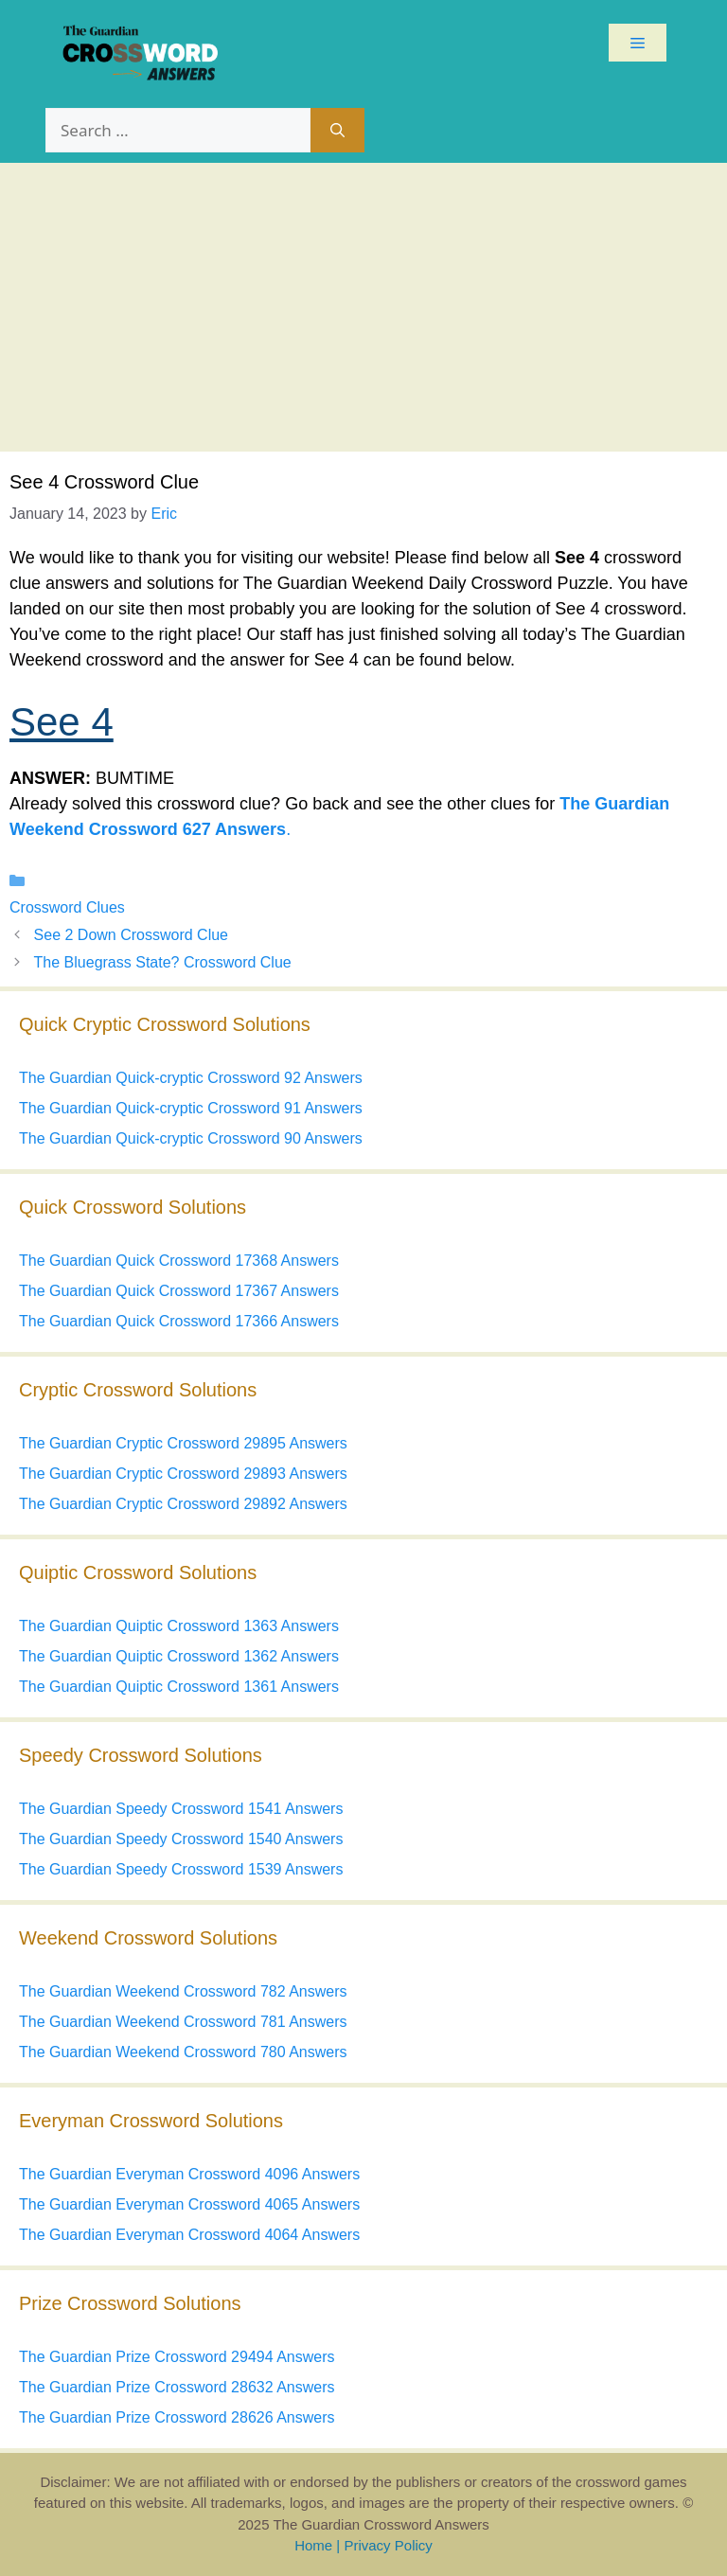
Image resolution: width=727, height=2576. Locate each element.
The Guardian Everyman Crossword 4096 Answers (189, 2174)
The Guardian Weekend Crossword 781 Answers (183, 2022)
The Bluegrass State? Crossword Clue (163, 962)
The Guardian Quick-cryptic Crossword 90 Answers (191, 1138)
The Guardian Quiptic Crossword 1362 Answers (179, 1656)
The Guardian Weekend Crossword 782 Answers (183, 1991)
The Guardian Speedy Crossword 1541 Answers (181, 1809)
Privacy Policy (388, 2545)
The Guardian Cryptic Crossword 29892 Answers (183, 1504)
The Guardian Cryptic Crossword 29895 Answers (183, 1443)
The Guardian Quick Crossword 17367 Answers (179, 1291)
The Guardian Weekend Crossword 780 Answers (183, 2052)
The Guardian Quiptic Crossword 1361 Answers (179, 1687)
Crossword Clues (67, 907)
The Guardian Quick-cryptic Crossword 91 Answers (191, 1108)
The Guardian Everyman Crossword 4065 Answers (189, 2204)
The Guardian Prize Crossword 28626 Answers (177, 2417)
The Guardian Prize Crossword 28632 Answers (177, 2387)
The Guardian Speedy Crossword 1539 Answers (181, 1869)
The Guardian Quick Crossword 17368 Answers (179, 1260)
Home (313, 2545)
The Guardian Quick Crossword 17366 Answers (179, 1321)
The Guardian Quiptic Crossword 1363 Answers (179, 1626)
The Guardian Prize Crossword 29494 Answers (177, 2357)
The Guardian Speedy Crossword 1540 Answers (181, 1839)
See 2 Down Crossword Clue (131, 935)
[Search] (337, 130)
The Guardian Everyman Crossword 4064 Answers (189, 2235)
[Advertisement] (363, 304)
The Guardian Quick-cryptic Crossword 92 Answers (191, 1078)
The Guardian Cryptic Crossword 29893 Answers (183, 1474)
